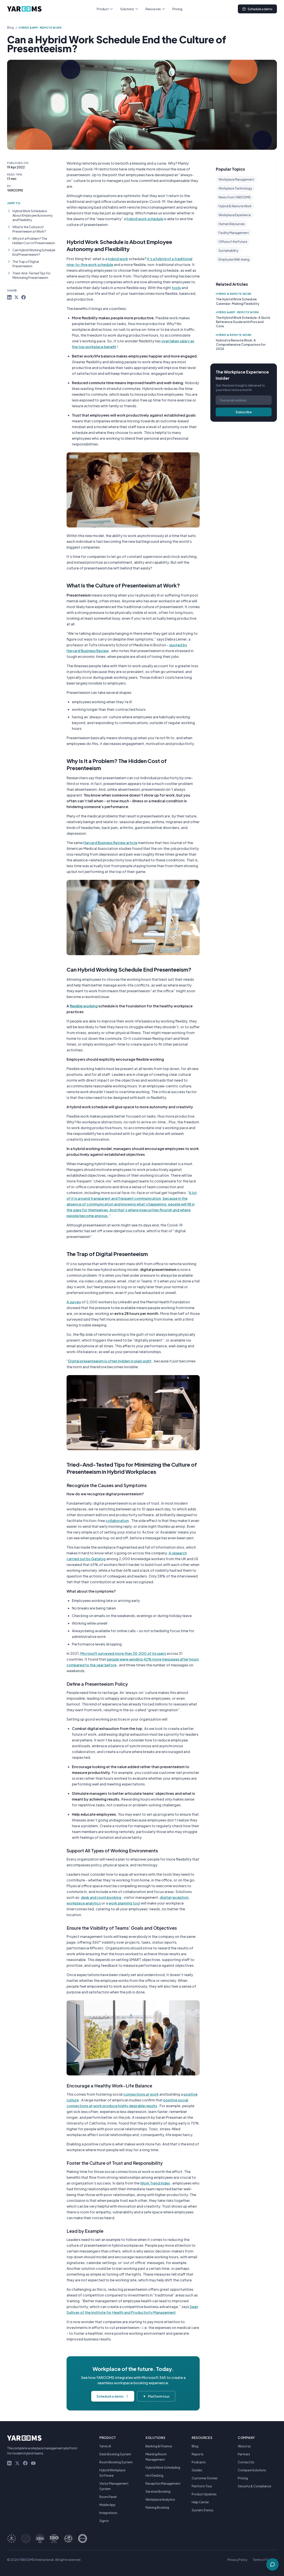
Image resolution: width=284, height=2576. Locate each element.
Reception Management (163, 2483)
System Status (202, 2510)
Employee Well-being (234, 259)
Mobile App (107, 2505)
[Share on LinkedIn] (9, 297)
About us (244, 2446)
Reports (197, 2454)
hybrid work (118, 258)
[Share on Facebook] (23, 297)
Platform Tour (202, 2486)
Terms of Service (265, 2560)
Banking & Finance (159, 2446)
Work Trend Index (155, 2183)
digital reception (174, 1897)
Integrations (108, 2513)
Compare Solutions (252, 2470)
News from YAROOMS (235, 197)
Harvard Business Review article (110, 842)
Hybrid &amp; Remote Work (40, 27)
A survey (74, 1302)
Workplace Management (236, 179)
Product (105, 9)
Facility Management (234, 233)
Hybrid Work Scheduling (163, 2467)
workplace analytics (84, 1903)
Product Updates (204, 2494)
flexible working (84, 1006)
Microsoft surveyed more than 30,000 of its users (123, 1653)
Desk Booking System (115, 2454)
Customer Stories (204, 2478)
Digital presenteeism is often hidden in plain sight (110, 1361)
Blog (10, 27)
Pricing (177, 9)
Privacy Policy (237, 2560)
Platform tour (156, 2396)
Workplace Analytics (160, 2499)
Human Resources (232, 224)
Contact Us (246, 2462)
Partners (244, 2454)
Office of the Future (233, 242)
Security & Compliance (254, 2486)
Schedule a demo (257, 9)
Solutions (129, 9)
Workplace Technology (235, 188)
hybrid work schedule (144, 218)
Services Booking (158, 2491)
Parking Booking (157, 2507)
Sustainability (228, 250)
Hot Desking (154, 2475)
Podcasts (199, 2462)
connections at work (141, 2094)
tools (176, 287)
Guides (197, 2470)
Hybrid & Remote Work (235, 206)
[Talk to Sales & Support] (272, 2564)
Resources (155, 9)
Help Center (200, 2502)
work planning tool (124, 1903)
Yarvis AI (105, 2446)
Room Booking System (116, 2462)
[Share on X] (16, 297)
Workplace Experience (235, 215)
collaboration (117, 1520)
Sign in (104, 2521)
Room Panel (107, 2497)
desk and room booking (101, 1897)
